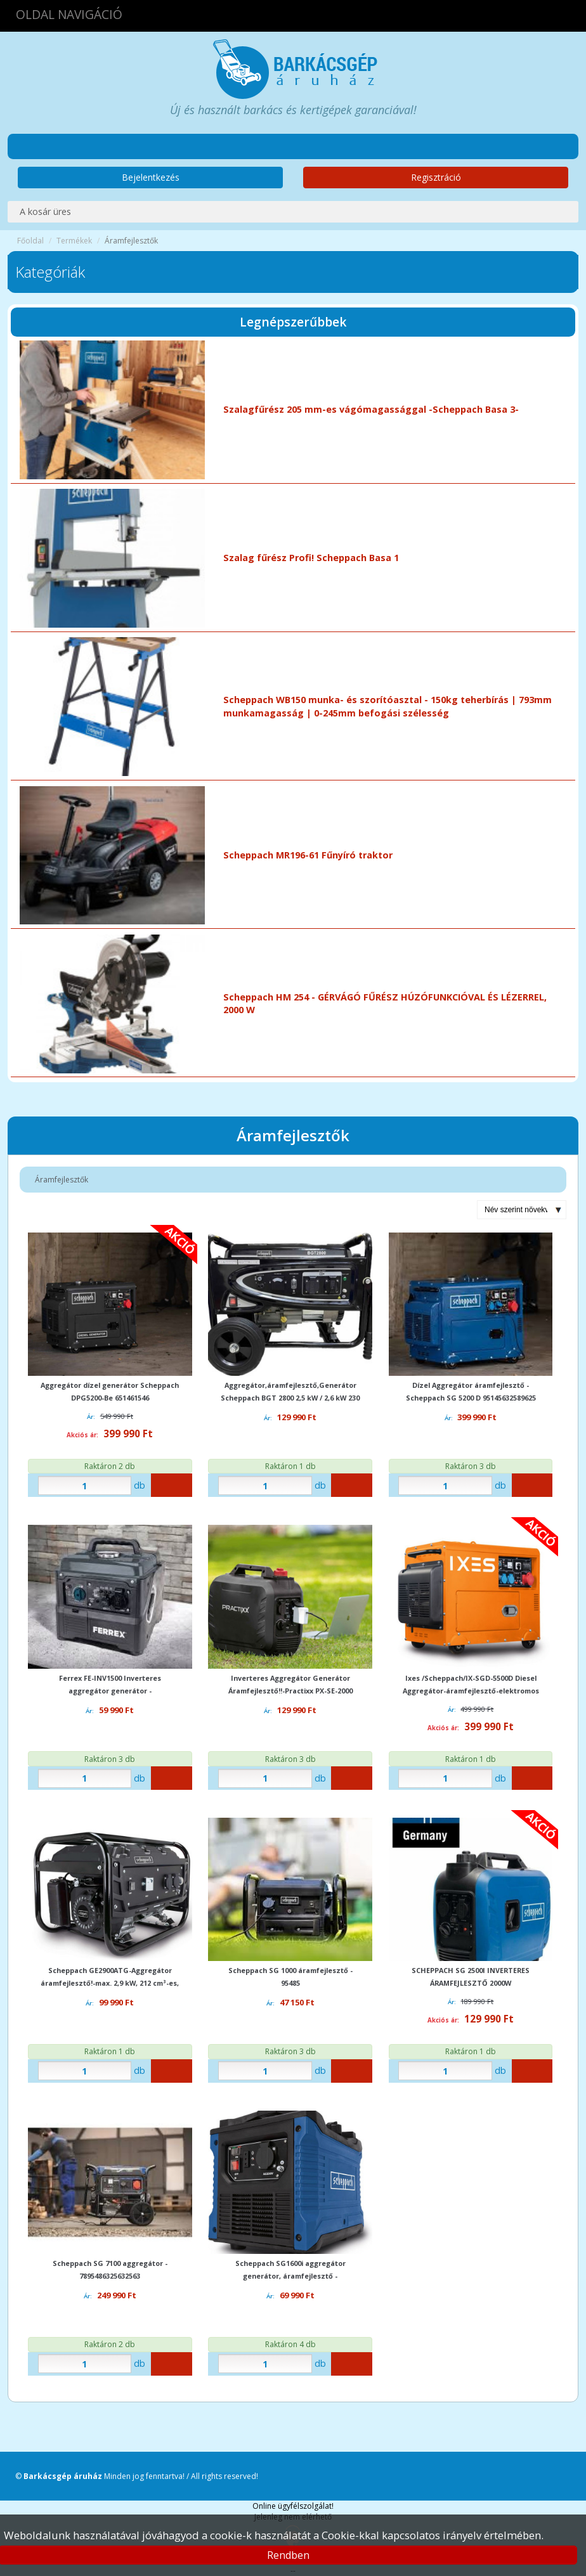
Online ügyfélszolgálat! (293, 2506)
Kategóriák (50, 271)
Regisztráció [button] (436, 177)
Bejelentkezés (150, 177)
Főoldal (30, 240)
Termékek (74, 240)
